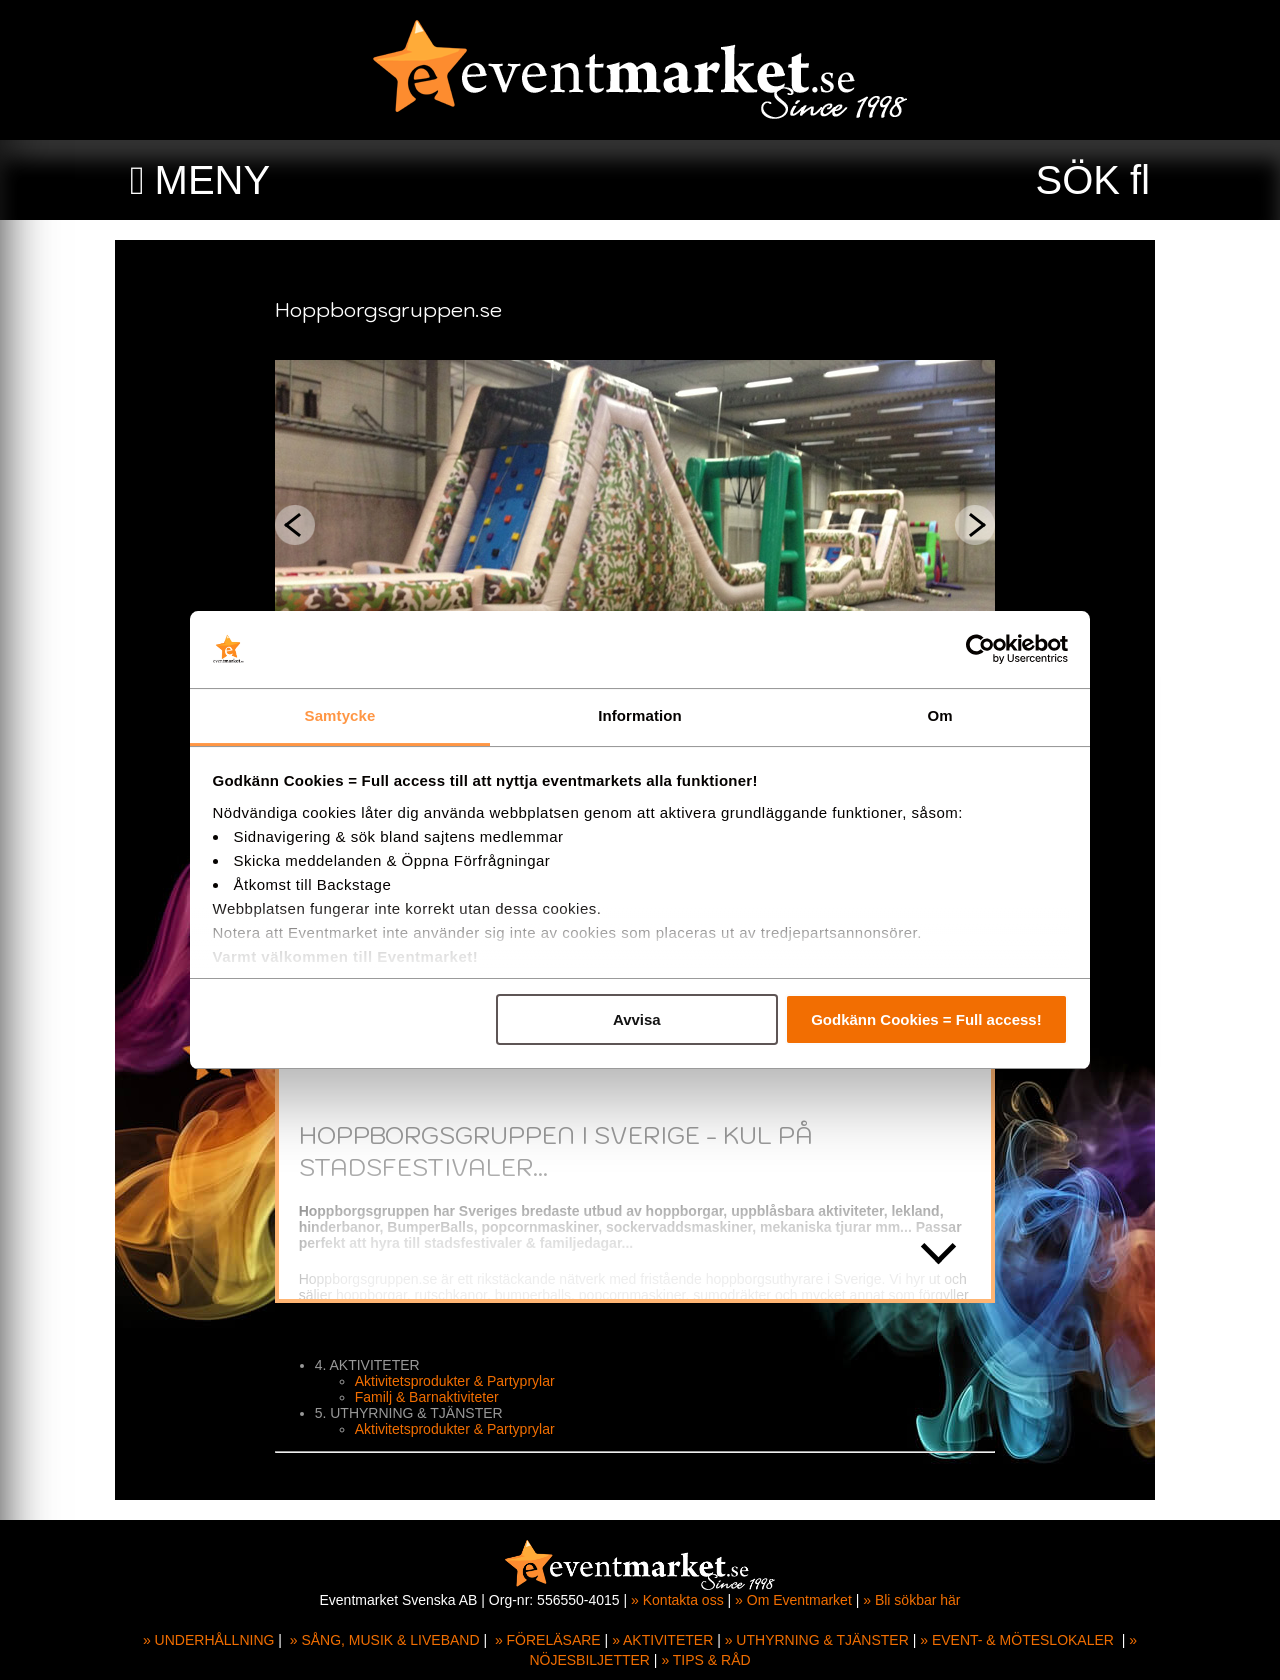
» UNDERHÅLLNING (208, 1640)
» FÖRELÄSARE (548, 1640)
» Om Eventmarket (793, 1600)
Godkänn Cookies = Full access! (926, 1019)
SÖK (1078, 180)
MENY (213, 180)
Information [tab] (640, 715)
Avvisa (637, 1019)
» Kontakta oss (677, 1600)
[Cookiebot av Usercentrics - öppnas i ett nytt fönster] (980, 650)
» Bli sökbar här (911, 1600)
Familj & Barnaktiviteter (432, 1397)
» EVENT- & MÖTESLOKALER (1017, 1640)
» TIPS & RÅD (705, 1660)
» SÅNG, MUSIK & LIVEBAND (385, 1640)
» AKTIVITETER (662, 1640)
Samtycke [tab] (340, 715)
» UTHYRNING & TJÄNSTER (817, 1640)
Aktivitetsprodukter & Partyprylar (460, 1381)
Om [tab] (939, 715)
